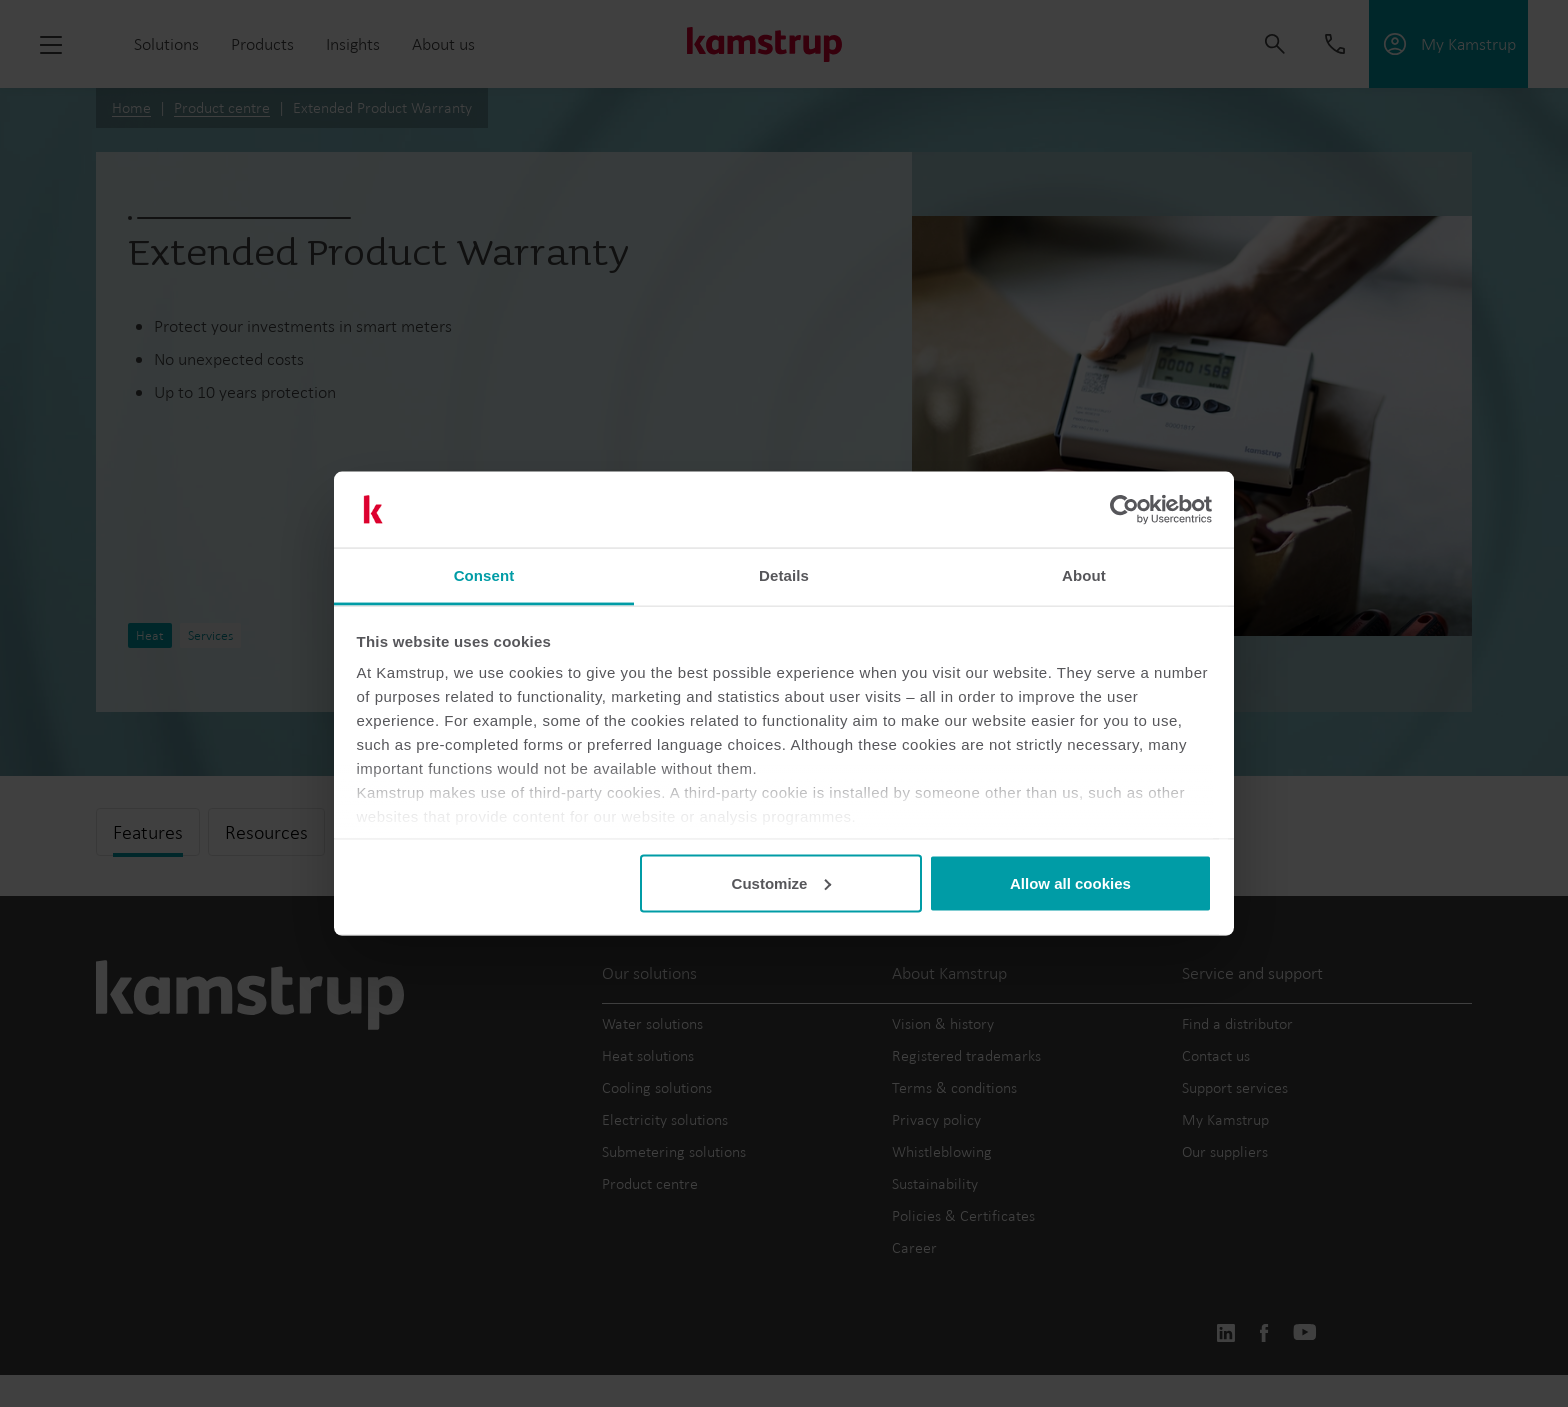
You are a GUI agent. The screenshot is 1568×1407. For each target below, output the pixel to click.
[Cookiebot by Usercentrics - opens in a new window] (1124, 510)
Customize (782, 882)
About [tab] (1084, 575)
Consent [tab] (484, 575)
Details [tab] (784, 575)
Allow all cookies (1070, 882)
